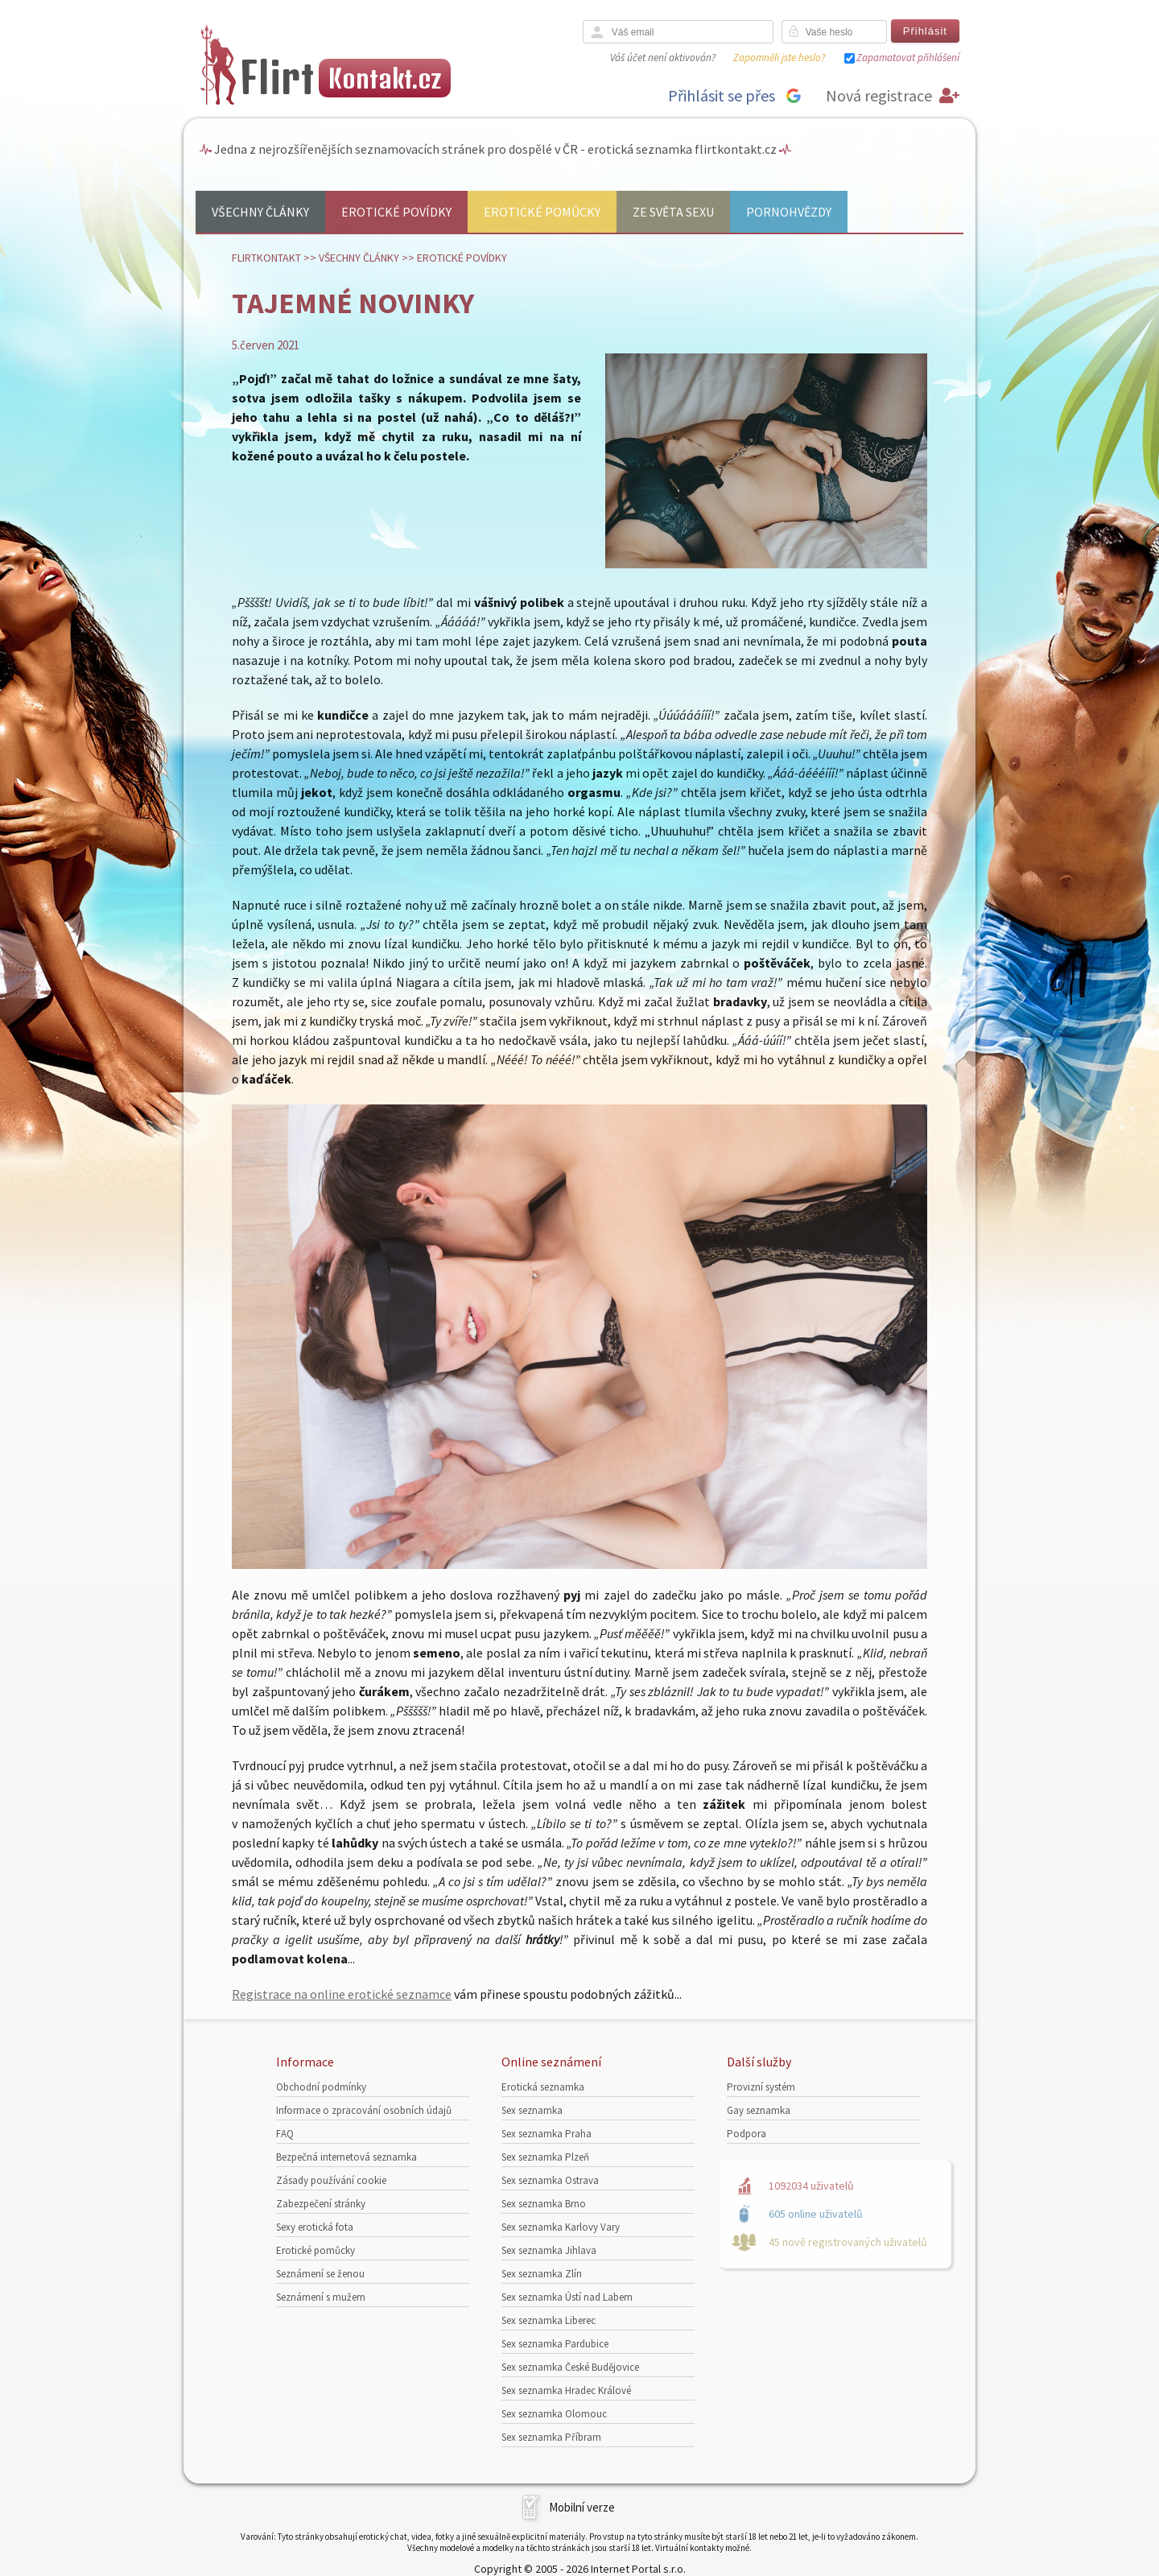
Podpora (746, 2133)
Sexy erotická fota (314, 2227)
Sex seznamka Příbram (551, 2437)
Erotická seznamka (542, 2087)
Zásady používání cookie (331, 2180)
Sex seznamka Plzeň (545, 2157)
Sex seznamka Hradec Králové (566, 2390)
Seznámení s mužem (320, 2297)
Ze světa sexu (673, 212)
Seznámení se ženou (320, 2274)
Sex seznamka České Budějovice (570, 2367)
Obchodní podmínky (321, 2087)
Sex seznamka (532, 2110)
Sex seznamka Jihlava (548, 2250)
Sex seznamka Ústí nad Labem (567, 2297)
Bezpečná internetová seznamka (346, 2157)
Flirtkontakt (266, 257)
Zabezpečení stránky (320, 2204)
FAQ (285, 2133)
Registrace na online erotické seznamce (342, 1994)
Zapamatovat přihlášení (907, 57)
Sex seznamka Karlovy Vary (560, 2227)
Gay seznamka (758, 2110)
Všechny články (260, 212)
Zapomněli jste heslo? (779, 57)
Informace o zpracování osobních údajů (364, 2110)
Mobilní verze (582, 2507)
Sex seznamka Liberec (548, 2320)
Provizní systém (761, 2087)
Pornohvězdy (788, 212)
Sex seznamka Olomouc (554, 2414)
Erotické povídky (396, 212)
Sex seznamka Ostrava (550, 2180)
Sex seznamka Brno (543, 2204)
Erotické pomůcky (542, 212)
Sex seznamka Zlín (541, 2274)
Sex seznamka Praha (546, 2133)
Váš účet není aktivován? (663, 57)
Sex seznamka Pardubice (554, 2344)
